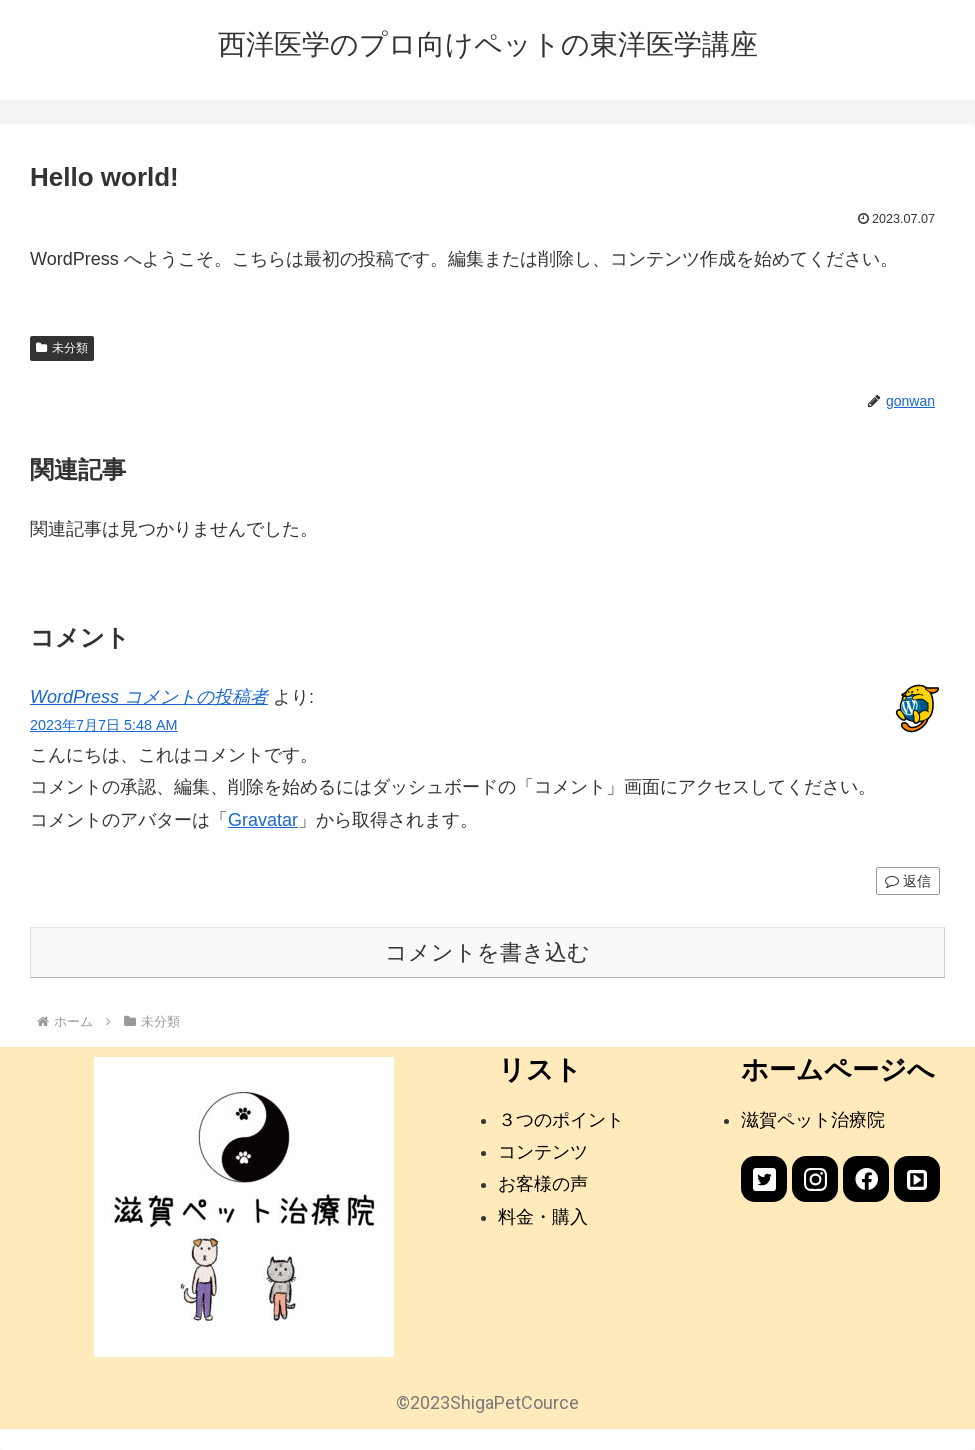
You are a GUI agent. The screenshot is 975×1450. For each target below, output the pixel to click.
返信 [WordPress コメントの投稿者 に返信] (908, 881)
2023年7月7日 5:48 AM (104, 725)
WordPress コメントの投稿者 (149, 697)
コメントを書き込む (487, 952)
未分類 (62, 348)
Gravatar (263, 820)
